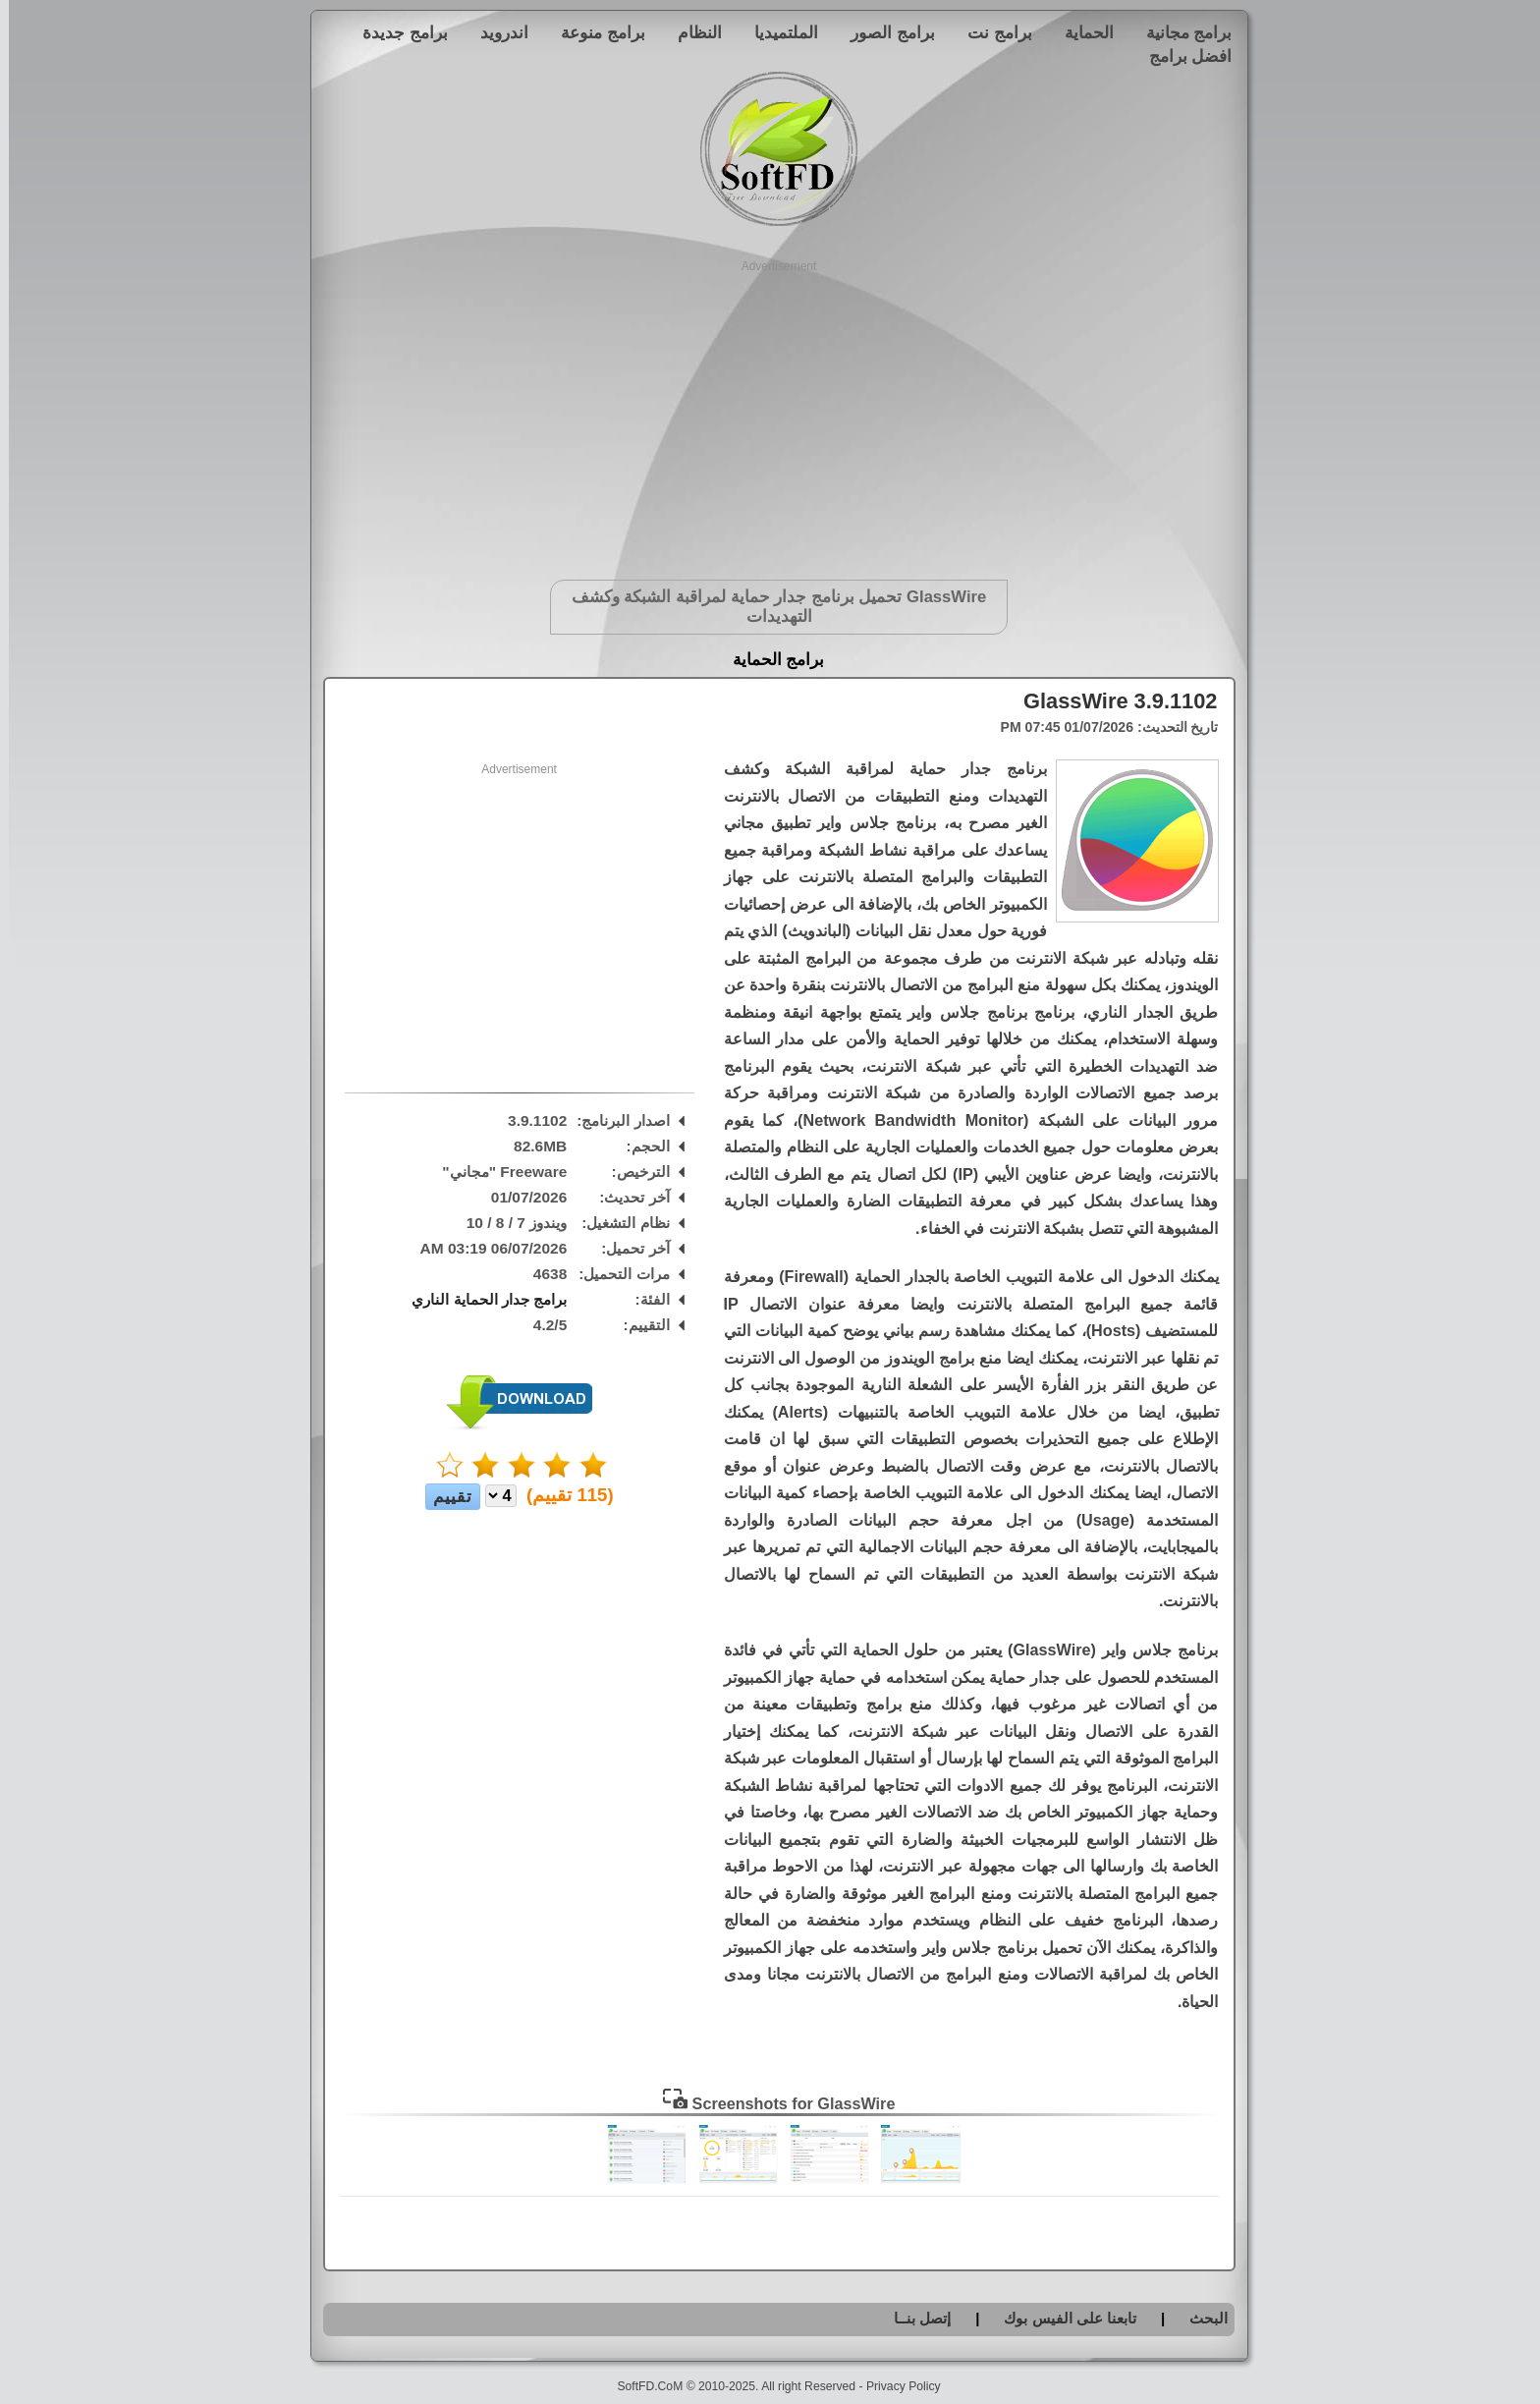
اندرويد (495, 32)
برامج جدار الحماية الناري (480, 1299)
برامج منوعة (594, 32)
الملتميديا (777, 32)
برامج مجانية (1180, 32)
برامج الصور (884, 32)
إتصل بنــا (913, 2318)
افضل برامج (1182, 56)
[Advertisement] (770, 412)
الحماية (1080, 32)
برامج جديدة (396, 32)
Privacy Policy (894, 2386)
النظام (691, 32)
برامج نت (991, 32)
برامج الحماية (770, 659)
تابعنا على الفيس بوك (1061, 2318)
